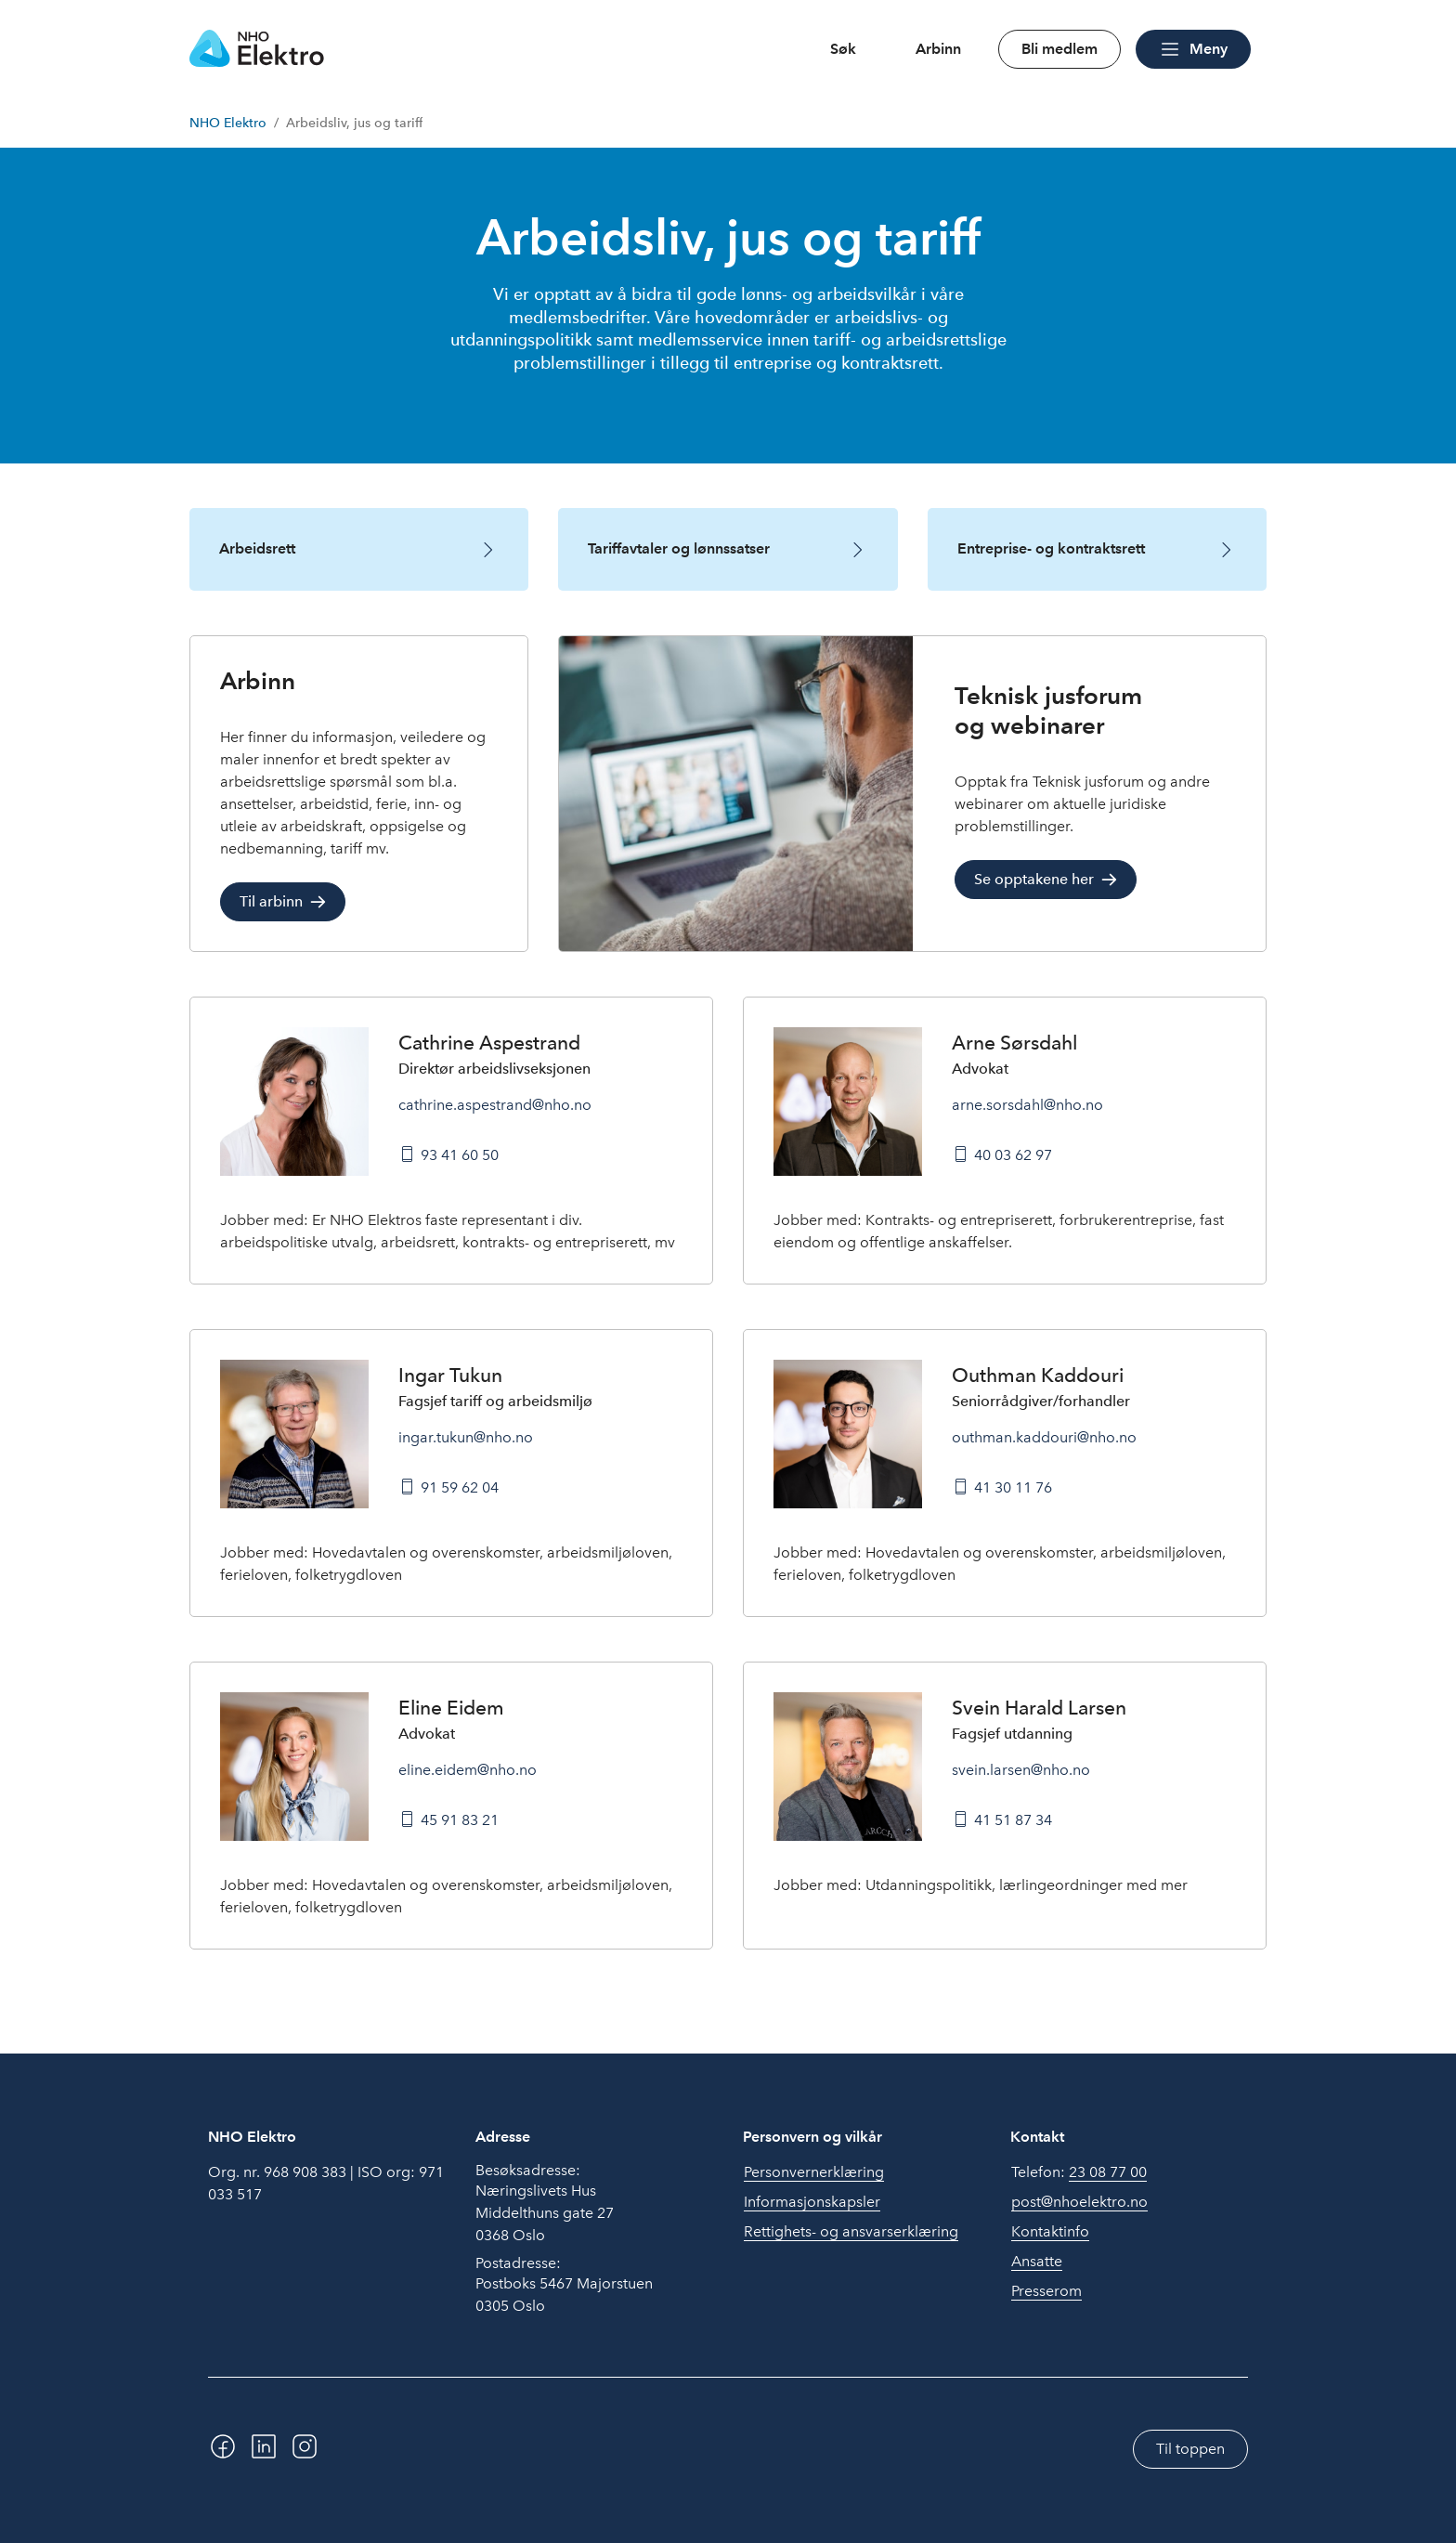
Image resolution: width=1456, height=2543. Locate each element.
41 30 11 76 (1013, 1487)
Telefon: (1079, 2172)
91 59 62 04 (460, 1487)
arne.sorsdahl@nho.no (1027, 1105)
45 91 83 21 (460, 1820)
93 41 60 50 (460, 1155)
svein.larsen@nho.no (1021, 1770)
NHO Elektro (227, 123)
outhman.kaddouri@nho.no (1044, 1437)
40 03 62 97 (1013, 1155)
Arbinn (938, 49)
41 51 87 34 (1013, 1820)
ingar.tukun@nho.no (465, 1437)
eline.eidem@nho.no (467, 1770)
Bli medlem (1059, 49)
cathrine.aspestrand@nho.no (495, 1105)
